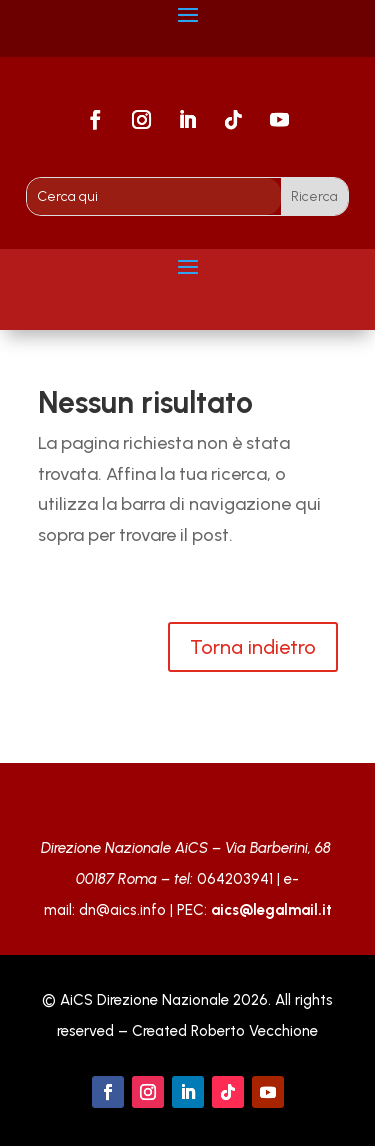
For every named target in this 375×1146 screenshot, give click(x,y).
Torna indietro (253, 647)
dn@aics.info (122, 910)
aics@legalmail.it (271, 910)
